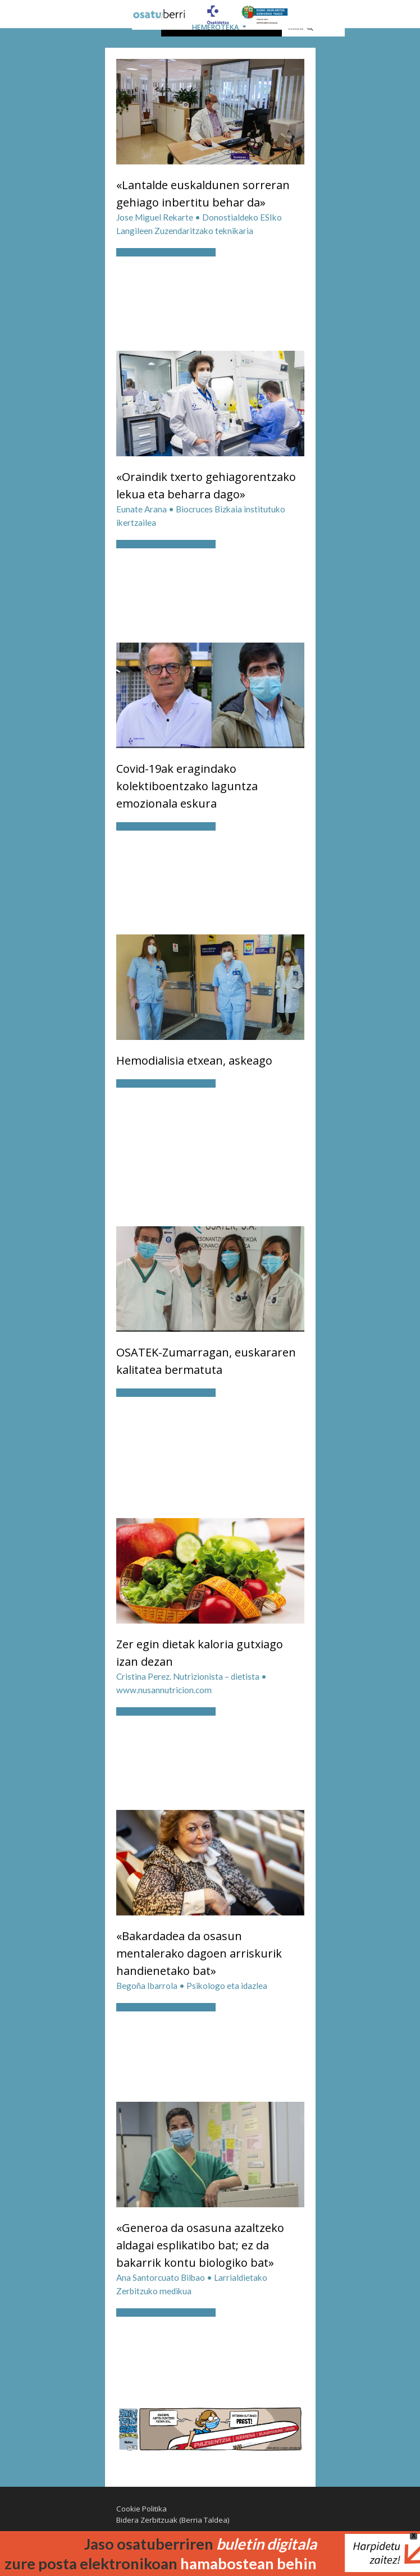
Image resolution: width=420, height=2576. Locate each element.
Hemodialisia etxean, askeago (194, 1060)
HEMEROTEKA (215, 27)
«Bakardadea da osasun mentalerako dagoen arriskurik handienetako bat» (199, 1953)
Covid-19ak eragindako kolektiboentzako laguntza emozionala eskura (187, 786)
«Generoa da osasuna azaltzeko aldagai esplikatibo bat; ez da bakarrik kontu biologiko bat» (200, 2245)
